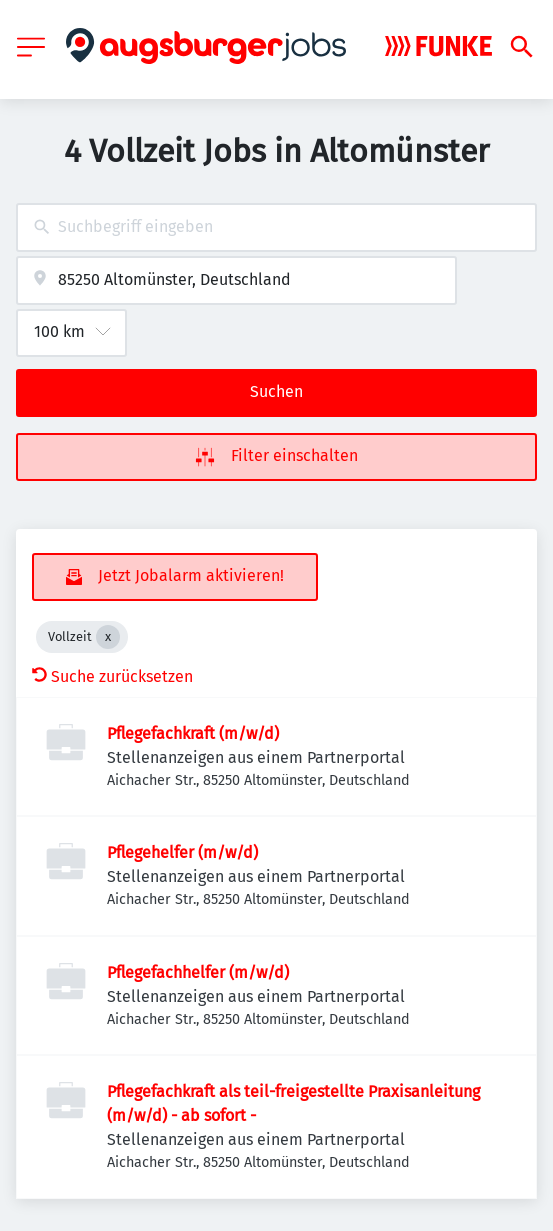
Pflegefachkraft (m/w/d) (193, 733)
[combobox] (276, 227)
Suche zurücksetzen (112, 676)
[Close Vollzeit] (108, 637)
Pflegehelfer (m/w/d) (182, 852)
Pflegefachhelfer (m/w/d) (198, 972)
